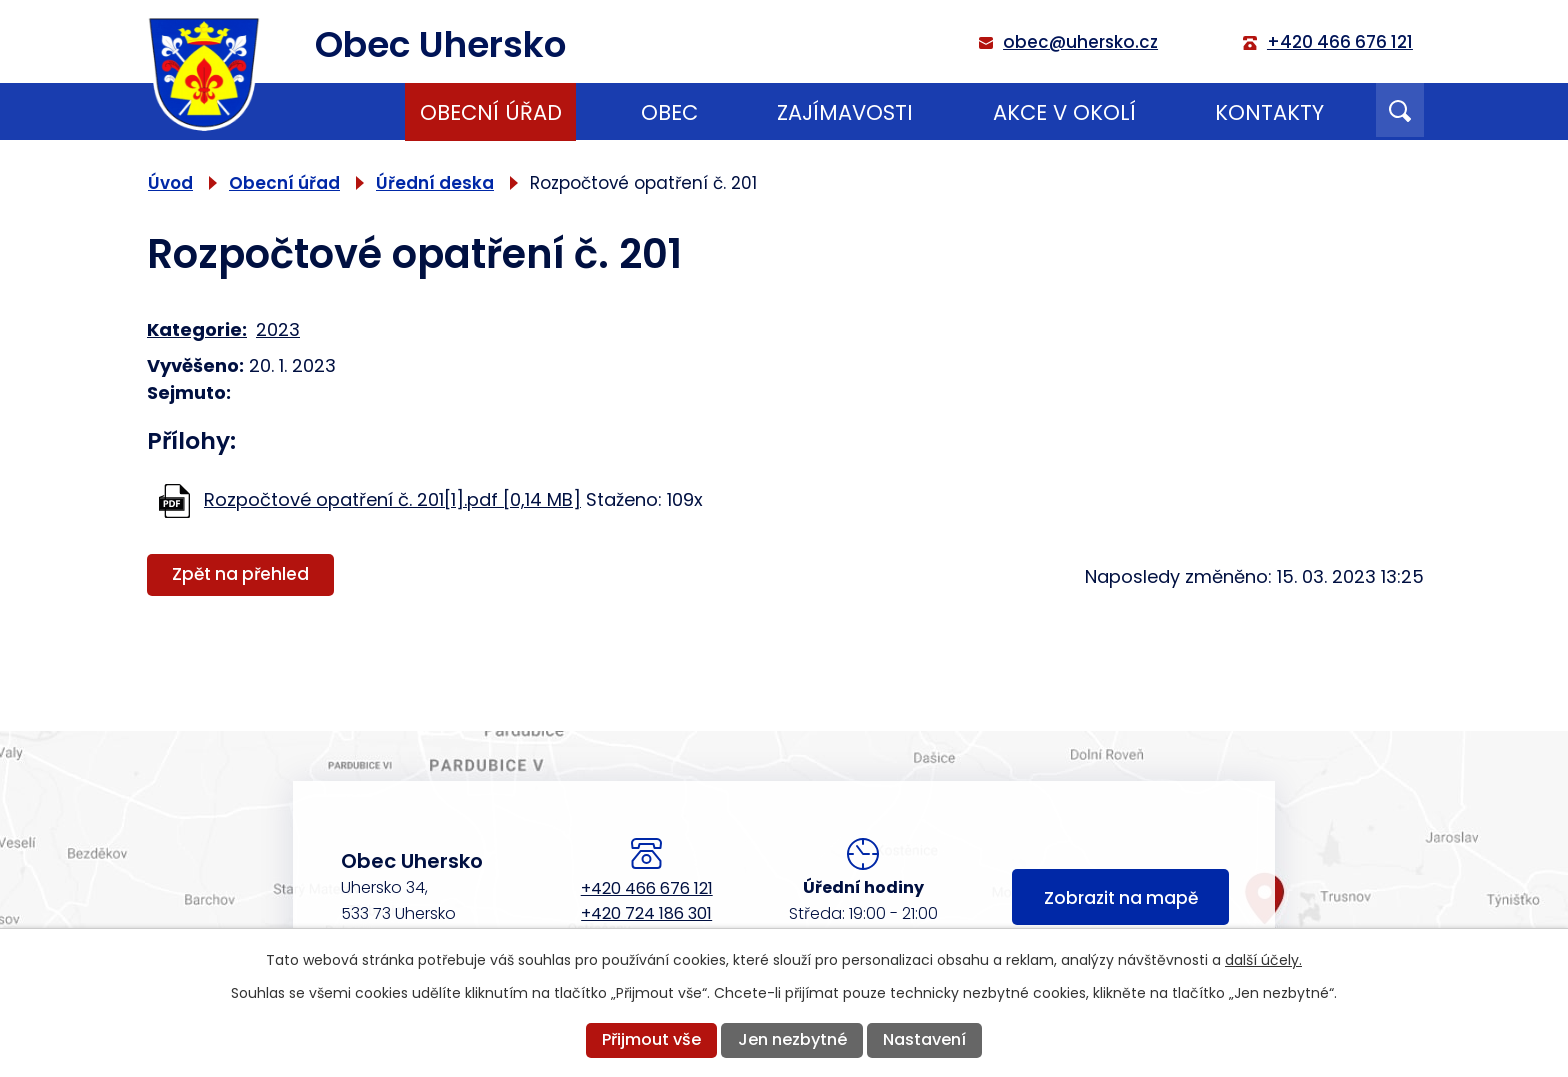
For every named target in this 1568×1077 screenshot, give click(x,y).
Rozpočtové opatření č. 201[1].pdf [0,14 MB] (392, 499)
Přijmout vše (651, 1039)
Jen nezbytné (792, 1039)
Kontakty (1269, 112)
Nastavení (924, 1039)
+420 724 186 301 (646, 913)
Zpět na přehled (240, 574)
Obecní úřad (491, 112)
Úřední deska (435, 183)
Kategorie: (197, 329)
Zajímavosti (845, 112)
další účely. (1263, 960)
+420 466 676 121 (647, 888)
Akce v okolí (1064, 112)
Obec (669, 112)
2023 (278, 329)
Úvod (325, 112)
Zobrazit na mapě (1121, 898)
